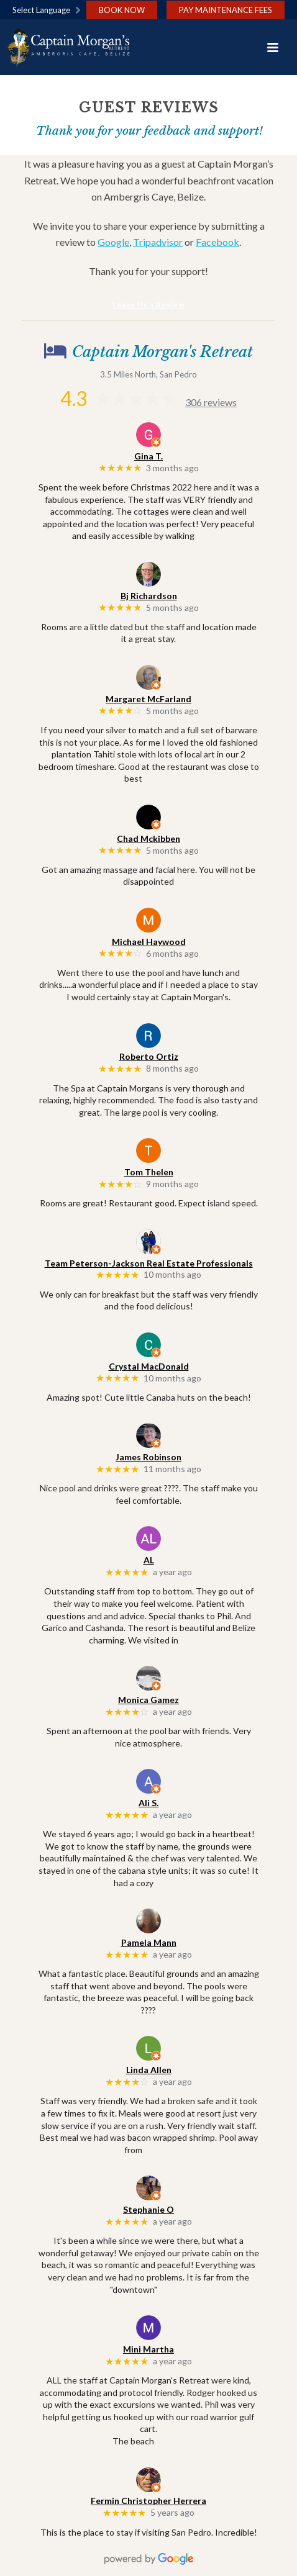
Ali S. (148, 1802)
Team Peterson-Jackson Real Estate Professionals (149, 1263)
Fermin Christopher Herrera (148, 2500)
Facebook (217, 242)
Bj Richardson (149, 595)
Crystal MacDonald (149, 1366)
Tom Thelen (148, 1172)
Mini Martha (148, 2349)
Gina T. (148, 456)
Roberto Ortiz (148, 1056)
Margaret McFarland (148, 699)
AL (149, 1560)
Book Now (122, 10)
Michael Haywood (149, 941)
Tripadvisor (158, 242)
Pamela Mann (148, 1942)
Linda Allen (148, 2069)
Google (113, 242)
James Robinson (148, 1457)
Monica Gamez (148, 1699)
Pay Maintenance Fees (225, 10)
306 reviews (211, 402)
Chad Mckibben (148, 838)
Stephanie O (148, 2209)
